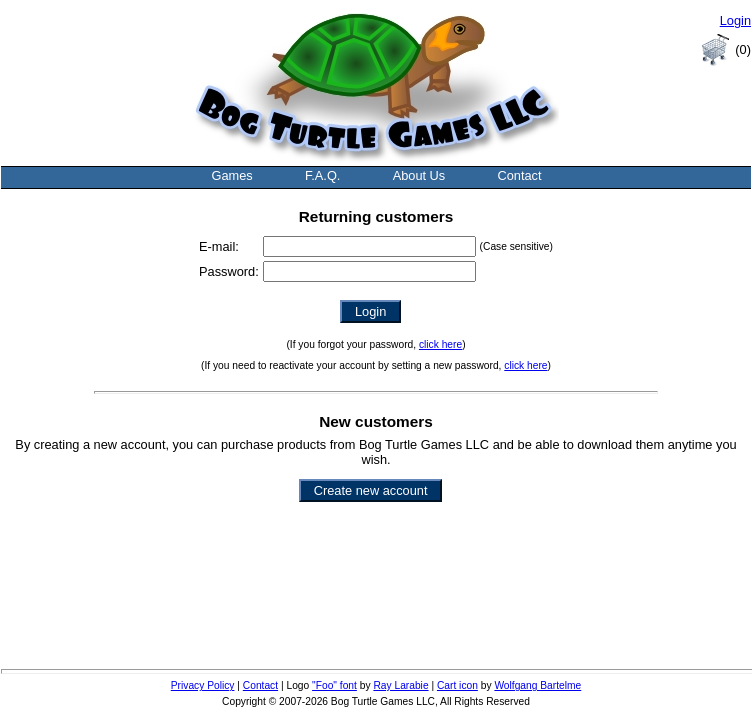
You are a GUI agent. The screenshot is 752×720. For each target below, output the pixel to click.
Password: (229, 271)
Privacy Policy (203, 685)
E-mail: (219, 246)
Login (735, 20)
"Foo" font (334, 685)
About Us (419, 175)
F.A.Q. (323, 175)
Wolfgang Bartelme (537, 685)
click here (440, 344)
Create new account (371, 490)
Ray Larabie (400, 685)
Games (231, 175)
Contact (519, 175)
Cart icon (457, 685)
